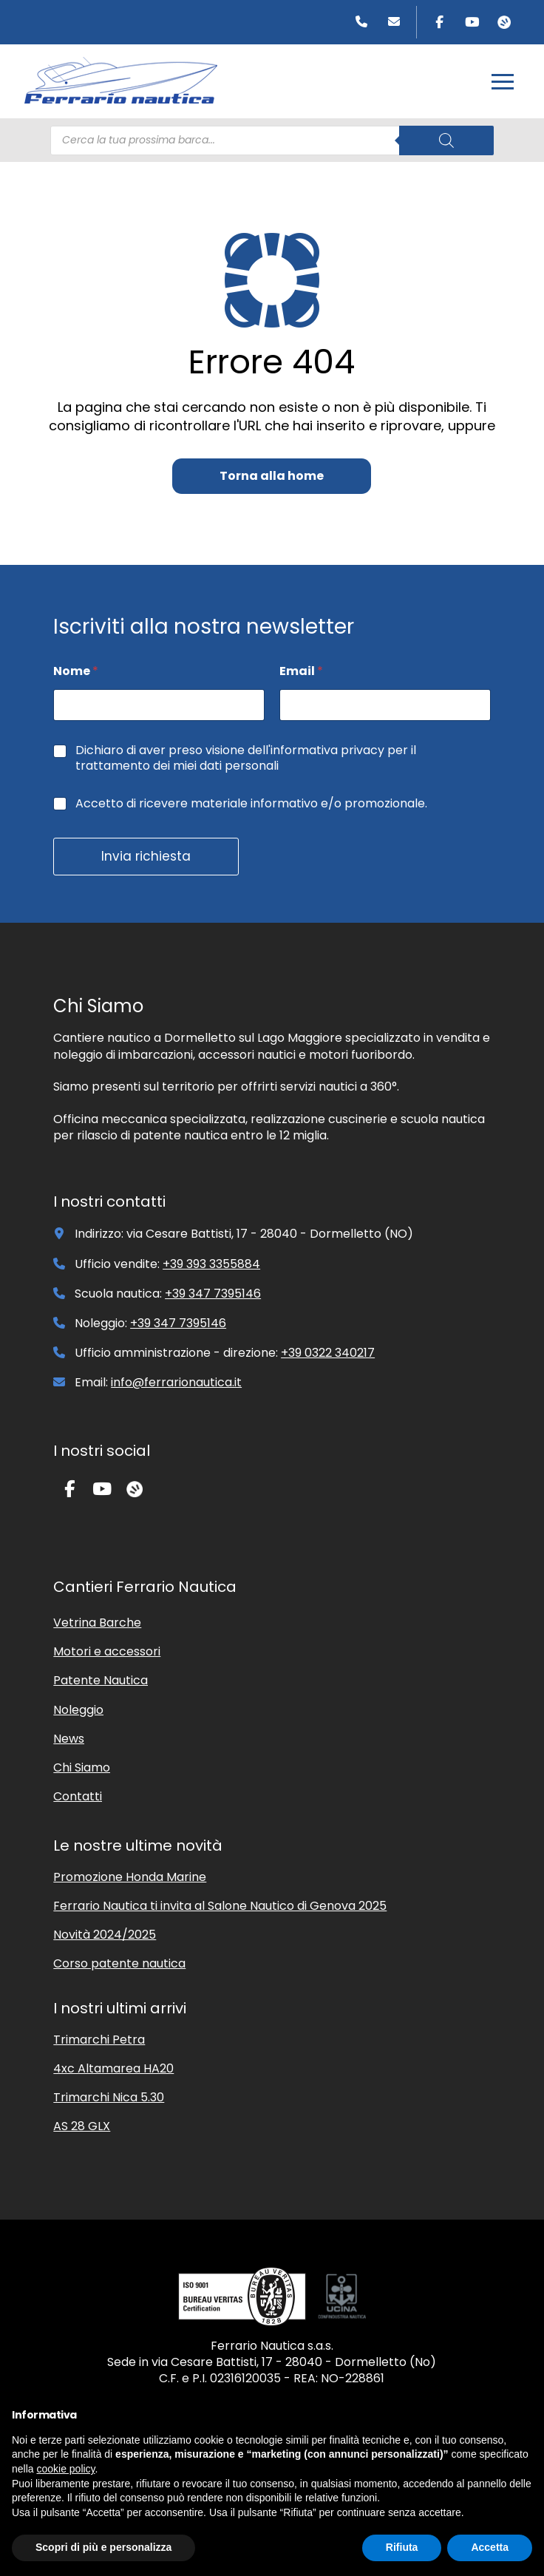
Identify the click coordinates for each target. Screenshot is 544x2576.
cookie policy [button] (65, 2469)
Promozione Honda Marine (129, 1876)
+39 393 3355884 (211, 1263)
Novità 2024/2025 (104, 1934)
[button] (502, 81)
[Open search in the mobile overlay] (272, 140)
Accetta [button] (490, 2547)
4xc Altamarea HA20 (113, 2068)
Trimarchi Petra (99, 2039)
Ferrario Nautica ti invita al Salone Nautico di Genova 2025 (220, 1905)
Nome (75, 671)
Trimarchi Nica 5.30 (108, 2097)
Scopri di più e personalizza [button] (103, 2547)
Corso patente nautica (119, 1963)
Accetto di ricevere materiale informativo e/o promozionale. (251, 804)
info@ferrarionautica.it (176, 1382)
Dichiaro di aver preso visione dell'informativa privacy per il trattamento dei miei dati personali (245, 758)
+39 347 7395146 (213, 1293)
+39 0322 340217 (328, 1352)
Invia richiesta (146, 856)
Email (301, 671)
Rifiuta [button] (402, 2547)
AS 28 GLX (81, 2126)
